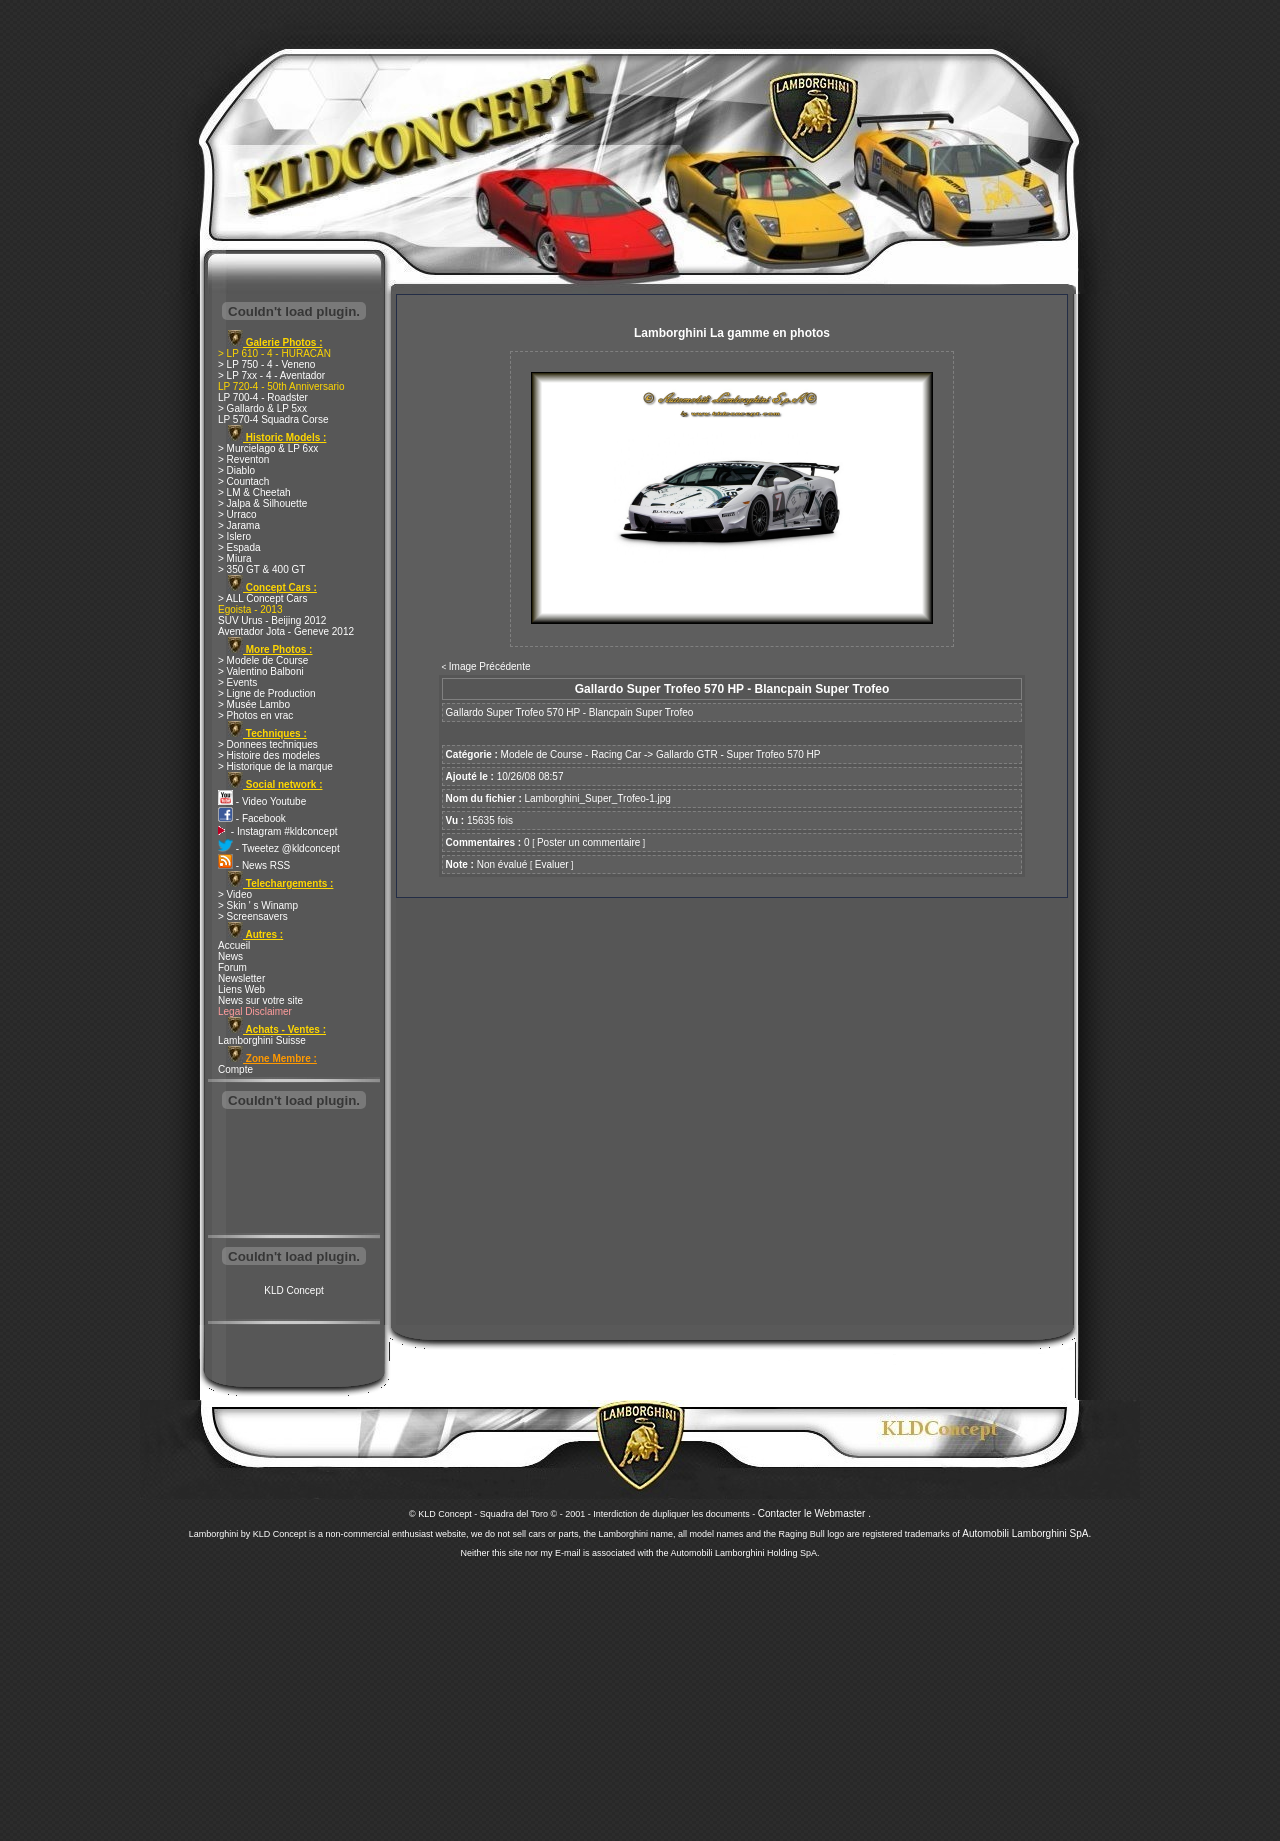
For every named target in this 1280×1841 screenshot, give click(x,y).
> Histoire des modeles (269, 755)
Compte (235, 1069)
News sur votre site (260, 1000)
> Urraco (237, 514)
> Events (237, 682)
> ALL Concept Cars (262, 598)
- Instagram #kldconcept (278, 831)
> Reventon (243, 459)
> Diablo (236, 470)
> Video (235, 894)
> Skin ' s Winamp (258, 905)
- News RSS (254, 865)
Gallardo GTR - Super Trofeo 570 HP (738, 754)
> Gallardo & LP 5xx (262, 408)
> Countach (243, 481)
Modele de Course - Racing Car (571, 754)
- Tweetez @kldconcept (279, 848)
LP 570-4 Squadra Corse (273, 419)
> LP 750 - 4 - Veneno (266, 364)
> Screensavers (253, 916)
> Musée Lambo (254, 704)
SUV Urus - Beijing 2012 (272, 620)
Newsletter (241, 978)
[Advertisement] (294, 1174)
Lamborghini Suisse (262, 1040)
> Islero (234, 536)
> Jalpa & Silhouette (262, 503)
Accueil (234, 945)
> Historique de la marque (275, 766)
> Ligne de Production (267, 693)
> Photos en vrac (255, 715)
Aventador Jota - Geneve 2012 (286, 631)
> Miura (235, 558)
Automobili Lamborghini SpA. (1026, 1533)
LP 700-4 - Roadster (263, 397)
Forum (232, 967)
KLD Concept (293, 1290)
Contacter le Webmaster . (814, 1513)
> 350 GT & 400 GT (261, 569)
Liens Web (241, 989)
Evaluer (552, 864)
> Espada (239, 547)
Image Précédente (490, 666)
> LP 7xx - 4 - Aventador (271, 375)
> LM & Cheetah (254, 492)
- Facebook (252, 818)
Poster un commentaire (588, 842)
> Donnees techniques (268, 744)
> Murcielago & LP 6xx (268, 448)
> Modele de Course (263, 660)
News (230, 956)
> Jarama (239, 525)
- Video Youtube (262, 801)
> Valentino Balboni (261, 671)
